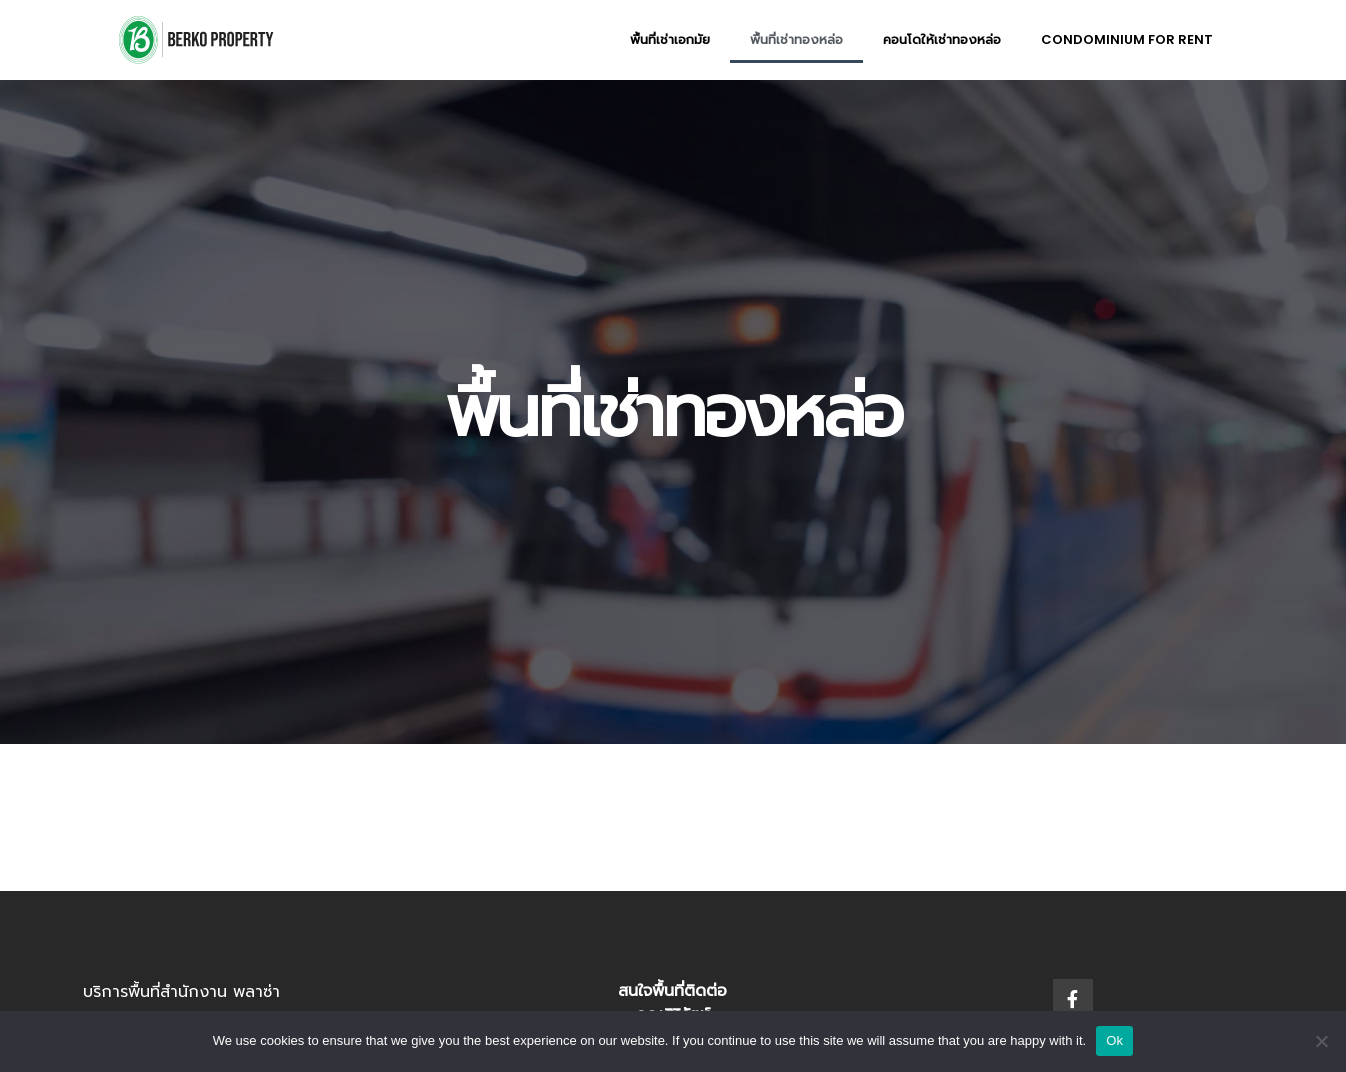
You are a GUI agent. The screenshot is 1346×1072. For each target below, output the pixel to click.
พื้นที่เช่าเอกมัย (670, 39)
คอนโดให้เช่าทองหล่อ (942, 39)
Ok (1114, 1040)
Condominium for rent (1127, 39)
